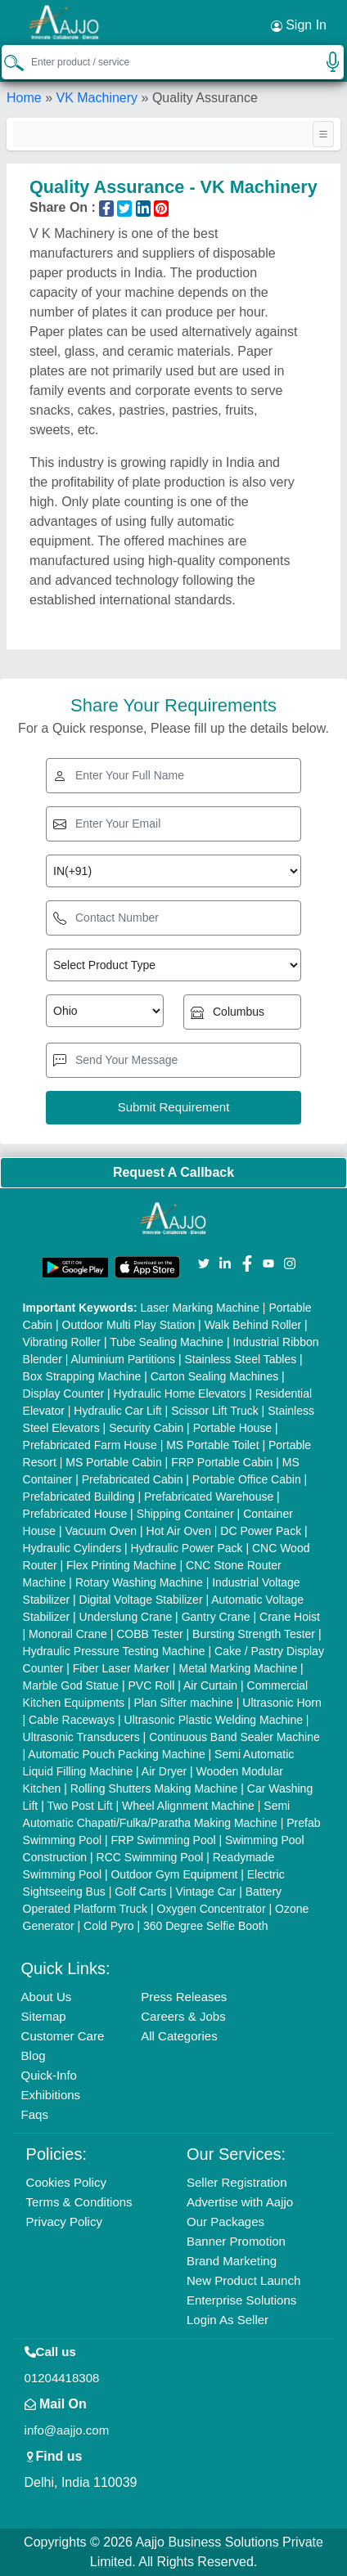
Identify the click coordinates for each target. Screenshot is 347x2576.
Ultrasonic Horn (281, 1702)
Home (24, 98)
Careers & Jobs (183, 2016)
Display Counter (64, 1393)
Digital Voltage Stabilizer (141, 1599)
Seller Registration (237, 2182)
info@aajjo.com (67, 2430)
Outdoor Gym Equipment (173, 1874)
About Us (46, 1997)
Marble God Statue (71, 1685)
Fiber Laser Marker (121, 1668)
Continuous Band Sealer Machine (234, 1737)
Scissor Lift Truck (215, 1410)
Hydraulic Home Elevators (180, 1393)
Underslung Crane (126, 1616)
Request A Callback (173, 1172)
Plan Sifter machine (183, 1702)
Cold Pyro (108, 1925)
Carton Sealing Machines (214, 1376)
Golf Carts (140, 1891)
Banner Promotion (236, 2241)
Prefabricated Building (79, 1496)
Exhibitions (51, 2095)
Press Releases (184, 1997)
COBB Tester (149, 1633)
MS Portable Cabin (113, 1462)
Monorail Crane (68, 1633)
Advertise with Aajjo (240, 2202)
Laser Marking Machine (199, 1307)
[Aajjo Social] (204, 1262)
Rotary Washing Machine (139, 1582)
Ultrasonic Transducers (81, 1737)
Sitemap (43, 2016)
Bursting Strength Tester (253, 1633)
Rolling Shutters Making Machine (154, 1788)
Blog (33, 2055)
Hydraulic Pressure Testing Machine (114, 1651)
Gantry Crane (216, 1616)
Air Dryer (164, 1771)
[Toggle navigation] (323, 134)
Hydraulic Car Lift (117, 1410)
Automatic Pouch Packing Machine (116, 1754)
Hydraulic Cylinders (72, 1548)
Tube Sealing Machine (166, 1342)
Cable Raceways (72, 1719)
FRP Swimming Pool (162, 1840)
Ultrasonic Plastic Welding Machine (213, 1719)
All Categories (179, 2036)
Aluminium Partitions (122, 1359)
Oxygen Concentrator (211, 1908)
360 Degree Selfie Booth (205, 1925)
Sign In (299, 25)
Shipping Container (185, 1513)
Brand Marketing (232, 2261)
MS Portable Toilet (212, 1445)
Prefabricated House (75, 1513)
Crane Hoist (289, 1616)
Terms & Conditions (79, 2202)
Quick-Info (49, 2075)
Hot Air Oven (178, 1530)
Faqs (34, 2114)
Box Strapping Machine (82, 1376)
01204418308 (62, 2378)
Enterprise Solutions (241, 2300)
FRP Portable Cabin (222, 1462)
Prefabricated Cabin (132, 1479)
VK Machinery (96, 98)
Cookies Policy (66, 2182)
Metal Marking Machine (237, 1668)
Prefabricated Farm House (90, 1445)
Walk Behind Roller (253, 1324)
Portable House (233, 1427)
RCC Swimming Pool (150, 1857)
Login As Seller (227, 2320)
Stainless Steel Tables (241, 1359)
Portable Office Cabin (246, 1479)
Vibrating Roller (62, 1342)
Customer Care (63, 2036)
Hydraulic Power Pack (187, 1548)
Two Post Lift (79, 1805)
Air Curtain (210, 1685)
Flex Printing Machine (121, 1565)
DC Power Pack (260, 1530)
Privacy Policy (64, 2221)
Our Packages (225, 2221)
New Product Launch (243, 2280)
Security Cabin (146, 1427)
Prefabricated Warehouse (208, 1496)
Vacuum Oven (101, 1530)
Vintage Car (206, 1891)
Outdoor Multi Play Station (129, 1324)
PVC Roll (151, 1685)
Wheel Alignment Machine (188, 1805)
